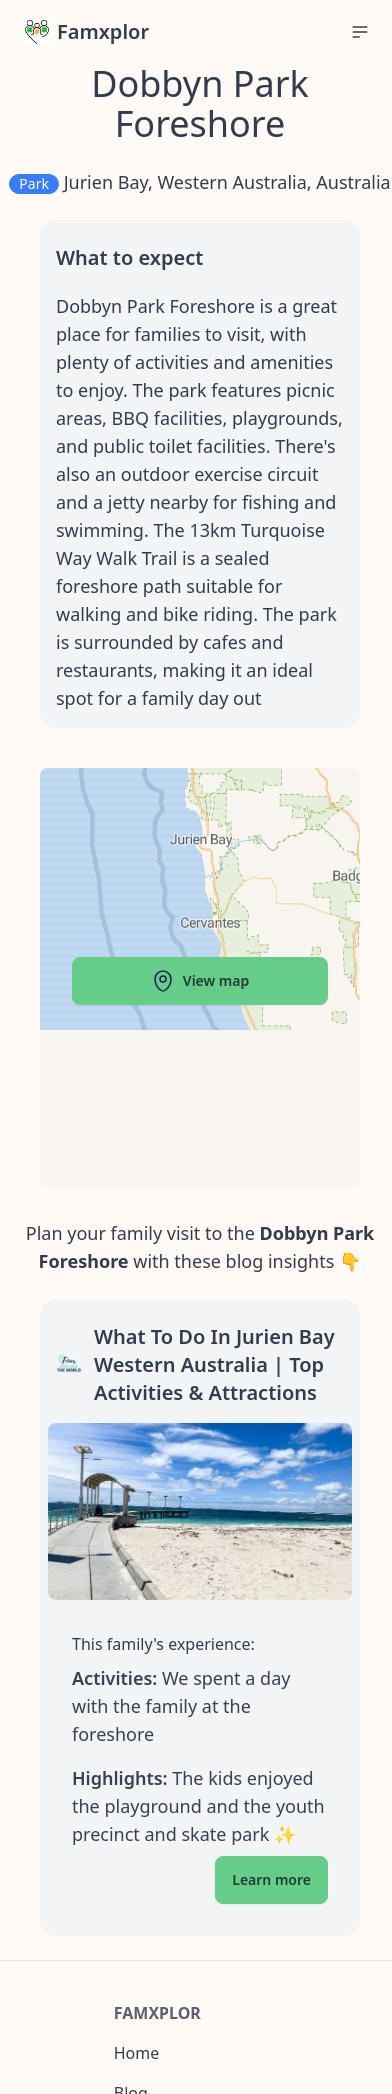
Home (137, 2053)
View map (200, 981)
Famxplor (87, 31)
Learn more (271, 1879)
